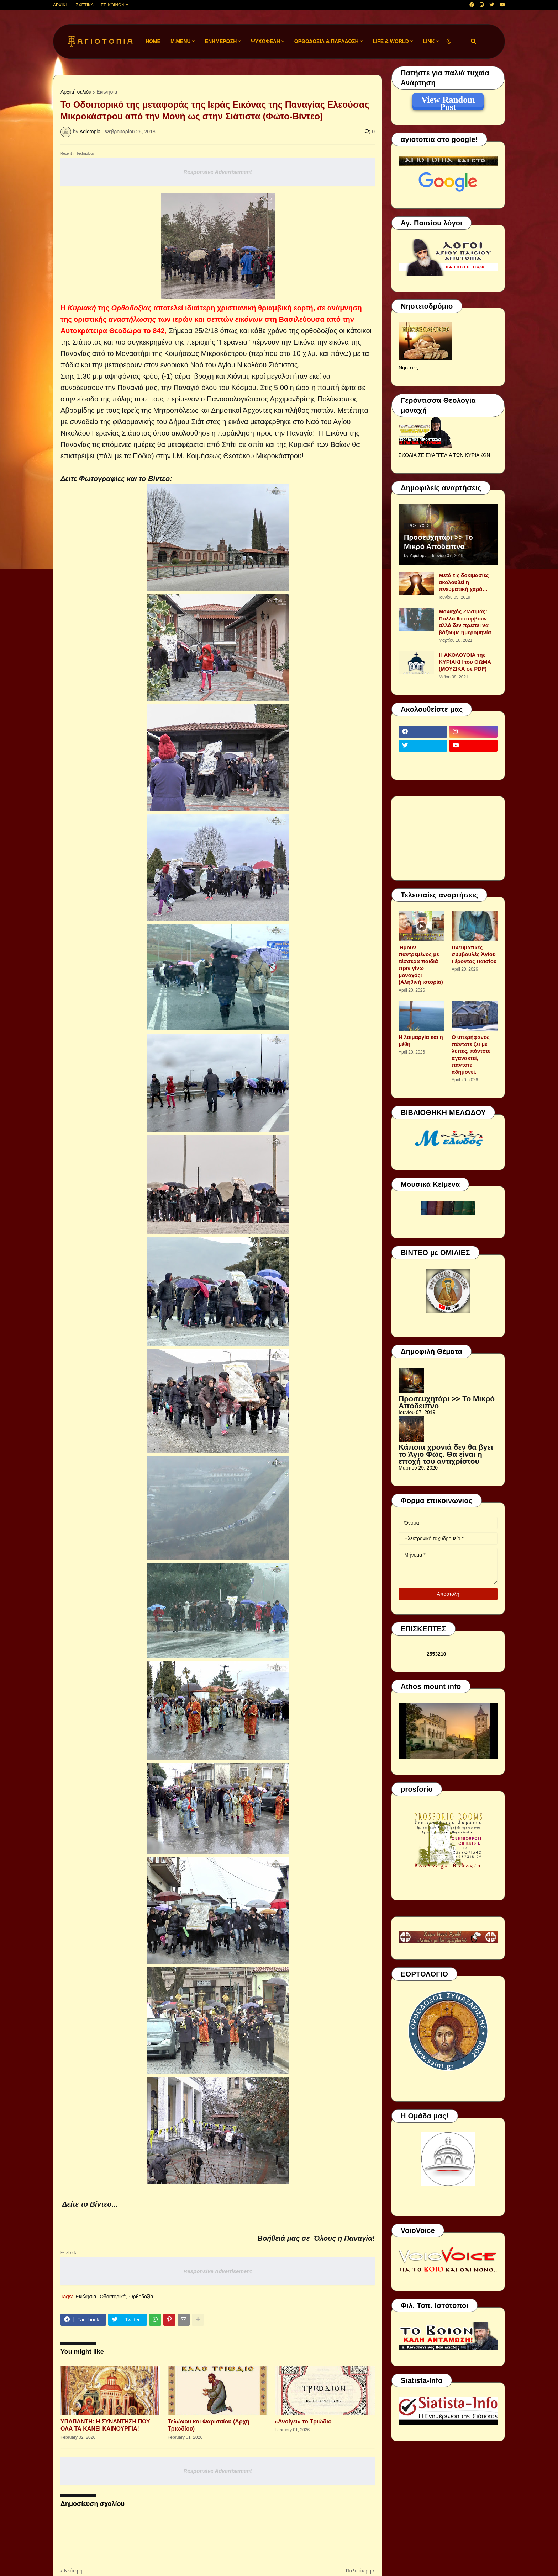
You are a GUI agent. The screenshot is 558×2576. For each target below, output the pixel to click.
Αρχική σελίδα (75, 91)
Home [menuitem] (153, 41)
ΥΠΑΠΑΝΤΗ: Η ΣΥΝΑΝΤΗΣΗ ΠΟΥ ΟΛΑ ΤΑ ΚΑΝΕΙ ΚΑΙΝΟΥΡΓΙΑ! (105, 2425)
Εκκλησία (106, 91)
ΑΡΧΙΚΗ (61, 4)
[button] (449, 41)
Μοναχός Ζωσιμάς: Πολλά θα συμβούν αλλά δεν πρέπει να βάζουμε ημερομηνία (465, 621)
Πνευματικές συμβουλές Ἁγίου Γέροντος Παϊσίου (474, 954)
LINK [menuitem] (429, 41)
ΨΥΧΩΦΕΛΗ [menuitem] (265, 41)
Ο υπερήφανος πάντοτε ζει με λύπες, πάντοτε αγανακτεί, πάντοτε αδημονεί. (471, 1054)
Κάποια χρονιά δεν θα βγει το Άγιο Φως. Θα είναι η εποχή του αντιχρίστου (446, 1454)
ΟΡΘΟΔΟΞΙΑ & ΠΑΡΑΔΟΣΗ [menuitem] (326, 41)
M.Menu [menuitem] (180, 41)
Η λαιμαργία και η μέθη (421, 1040)
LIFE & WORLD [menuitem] (391, 41)
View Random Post (448, 101)
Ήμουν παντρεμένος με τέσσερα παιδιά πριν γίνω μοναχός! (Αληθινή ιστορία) (421, 964)
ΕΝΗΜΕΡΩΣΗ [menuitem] (221, 41)
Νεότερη (73, 2571)
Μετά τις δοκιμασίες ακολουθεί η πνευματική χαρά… (464, 582)
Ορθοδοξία (141, 2296)
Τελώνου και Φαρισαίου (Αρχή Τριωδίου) (208, 2425)
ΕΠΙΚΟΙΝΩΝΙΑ (114, 4)
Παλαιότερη (358, 2571)
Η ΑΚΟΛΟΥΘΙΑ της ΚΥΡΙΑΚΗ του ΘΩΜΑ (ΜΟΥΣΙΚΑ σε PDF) (465, 662)
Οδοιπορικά (113, 2296)
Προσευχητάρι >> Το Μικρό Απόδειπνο (438, 541)
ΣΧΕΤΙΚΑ (85, 4)
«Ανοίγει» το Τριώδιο (303, 2421)
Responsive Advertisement (217, 172)
